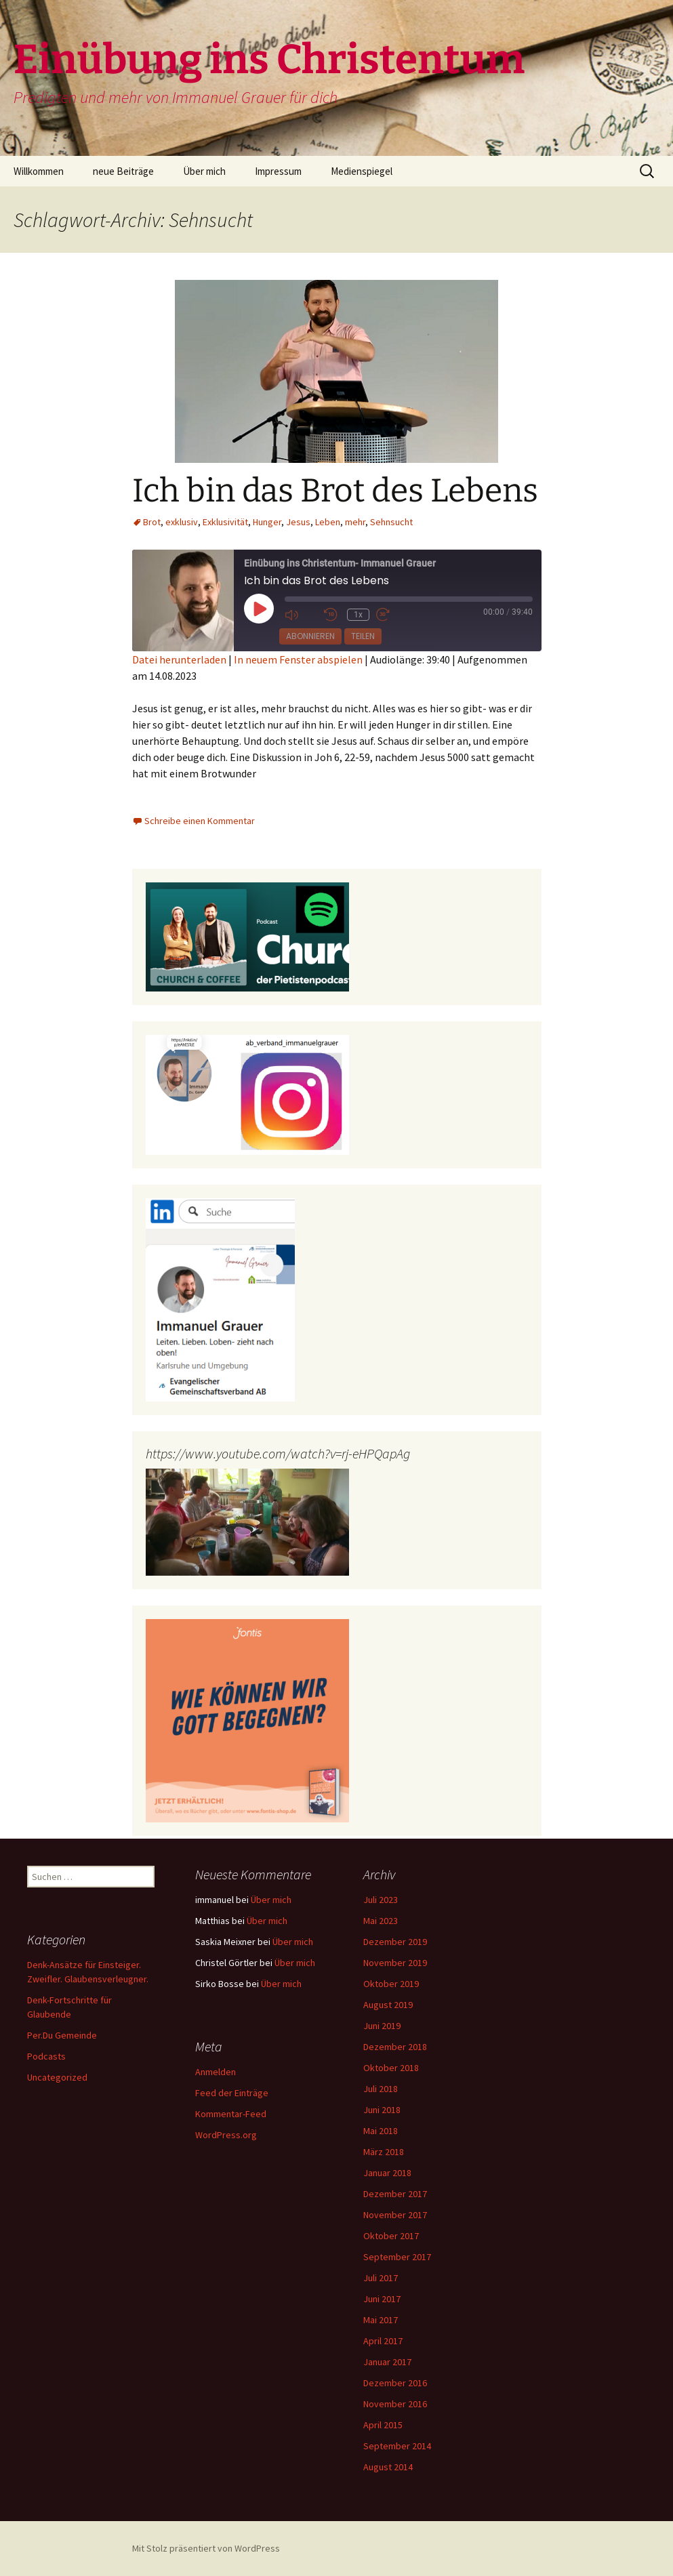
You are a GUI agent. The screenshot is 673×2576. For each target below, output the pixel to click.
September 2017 (397, 2257)
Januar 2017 (387, 2362)
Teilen (363, 636)
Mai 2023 (380, 1921)
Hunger (267, 522)
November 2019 (395, 1963)
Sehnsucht (391, 522)
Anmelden (215, 2072)
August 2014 (388, 2467)
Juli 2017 (380, 2278)
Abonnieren (310, 636)
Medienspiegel (361, 171)
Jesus (298, 522)
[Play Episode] (259, 608)
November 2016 (395, 2404)
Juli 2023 (380, 1900)
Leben (327, 522)
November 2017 (395, 2215)
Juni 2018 (382, 2110)
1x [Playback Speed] (358, 614)
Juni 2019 (382, 2026)
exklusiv (181, 522)
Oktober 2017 (391, 2236)
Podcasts (46, 2056)
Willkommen (39, 171)
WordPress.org (226, 2135)
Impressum (278, 171)
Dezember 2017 (395, 2194)
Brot (152, 522)
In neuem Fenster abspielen (298, 659)
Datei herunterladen (179, 659)
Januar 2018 (387, 2173)
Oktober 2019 (391, 1984)
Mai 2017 (380, 2320)
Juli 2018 (380, 2089)
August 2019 (388, 2005)
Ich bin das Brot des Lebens (335, 490)
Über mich (204, 171)
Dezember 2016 (395, 2383)
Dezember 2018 (395, 2047)
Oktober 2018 (391, 2068)
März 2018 (383, 2152)
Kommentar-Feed (230, 2114)
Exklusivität (225, 522)
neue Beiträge (123, 171)
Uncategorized (57, 2077)
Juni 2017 (382, 2299)
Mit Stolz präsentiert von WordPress (206, 2548)
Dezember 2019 (395, 1942)
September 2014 (397, 2446)
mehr (355, 522)
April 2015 (383, 2425)
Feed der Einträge (231, 2093)
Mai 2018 (380, 2131)
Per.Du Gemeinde (62, 2035)
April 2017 (383, 2341)
